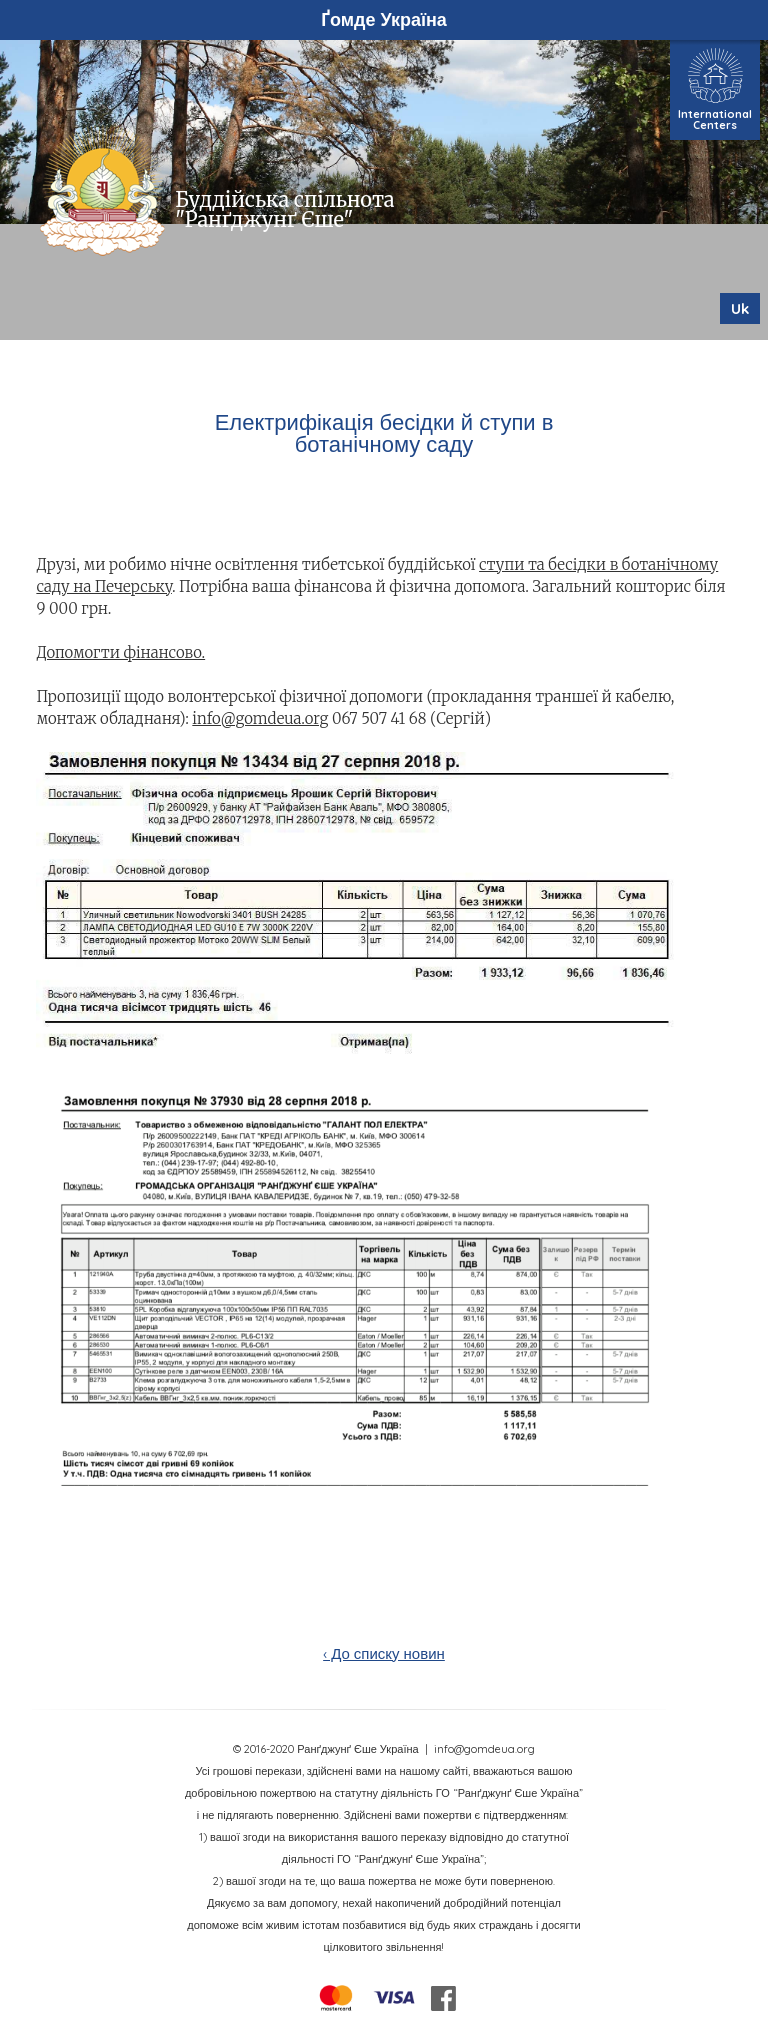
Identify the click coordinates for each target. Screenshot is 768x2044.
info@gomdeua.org (260, 718)
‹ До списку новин (384, 1653)
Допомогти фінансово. (120, 652)
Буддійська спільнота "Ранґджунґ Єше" (284, 209)
